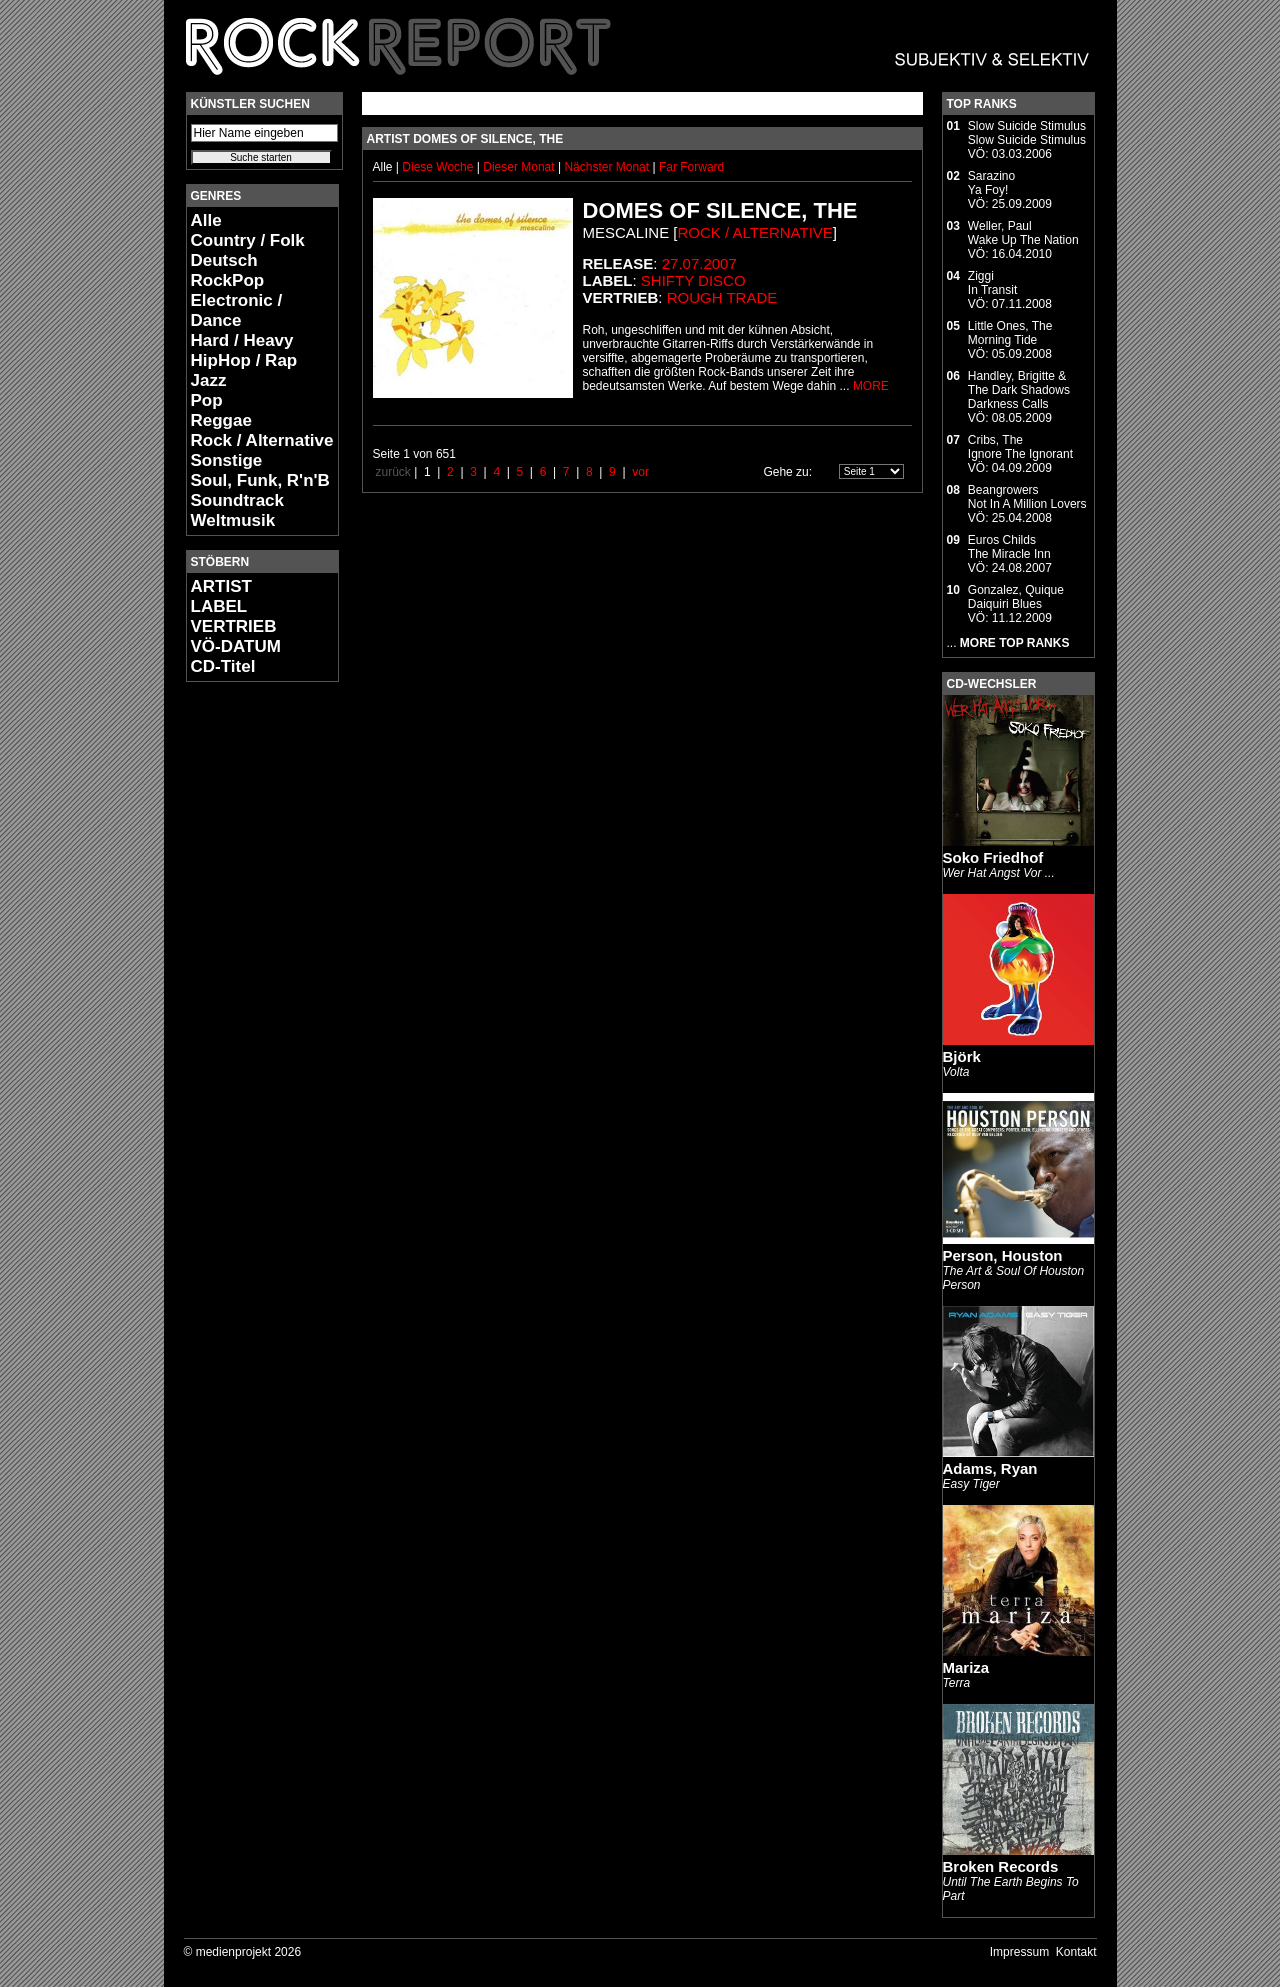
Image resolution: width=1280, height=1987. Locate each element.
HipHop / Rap (244, 360)
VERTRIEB (234, 626)
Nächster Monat (606, 167)
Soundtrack (238, 500)
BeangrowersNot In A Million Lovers (1027, 497)
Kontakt (1076, 1952)
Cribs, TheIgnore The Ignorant (1020, 447)
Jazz (209, 380)
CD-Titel (223, 666)
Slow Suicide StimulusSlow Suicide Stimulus (1027, 133)
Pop (207, 400)
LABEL (219, 606)
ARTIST (221, 586)
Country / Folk (248, 240)
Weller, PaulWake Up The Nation (1023, 233)
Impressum (1019, 1952)
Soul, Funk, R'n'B (260, 480)
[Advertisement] (246, 996)
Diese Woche (439, 167)
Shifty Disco (693, 280)
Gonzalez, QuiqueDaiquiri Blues (1016, 597)
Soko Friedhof (993, 857)
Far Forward (691, 167)
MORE (871, 386)
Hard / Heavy (242, 340)
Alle (206, 220)
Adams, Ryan (990, 1468)
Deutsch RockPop (228, 270)
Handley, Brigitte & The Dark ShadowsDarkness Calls (1019, 390)
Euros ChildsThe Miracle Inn (1009, 547)
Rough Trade (722, 297)
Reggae (221, 420)
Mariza (966, 1667)
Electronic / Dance (237, 310)
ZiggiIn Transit (992, 283)
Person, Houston (1003, 1255)
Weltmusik (233, 520)
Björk (962, 1056)
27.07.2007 (699, 263)
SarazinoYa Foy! (991, 183)
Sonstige (227, 460)
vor (640, 472)
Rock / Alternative (262, 440)
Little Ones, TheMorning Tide (1010, 333)
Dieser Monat (520, 167)
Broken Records (1001, 1866)
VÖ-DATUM (236, 646)
